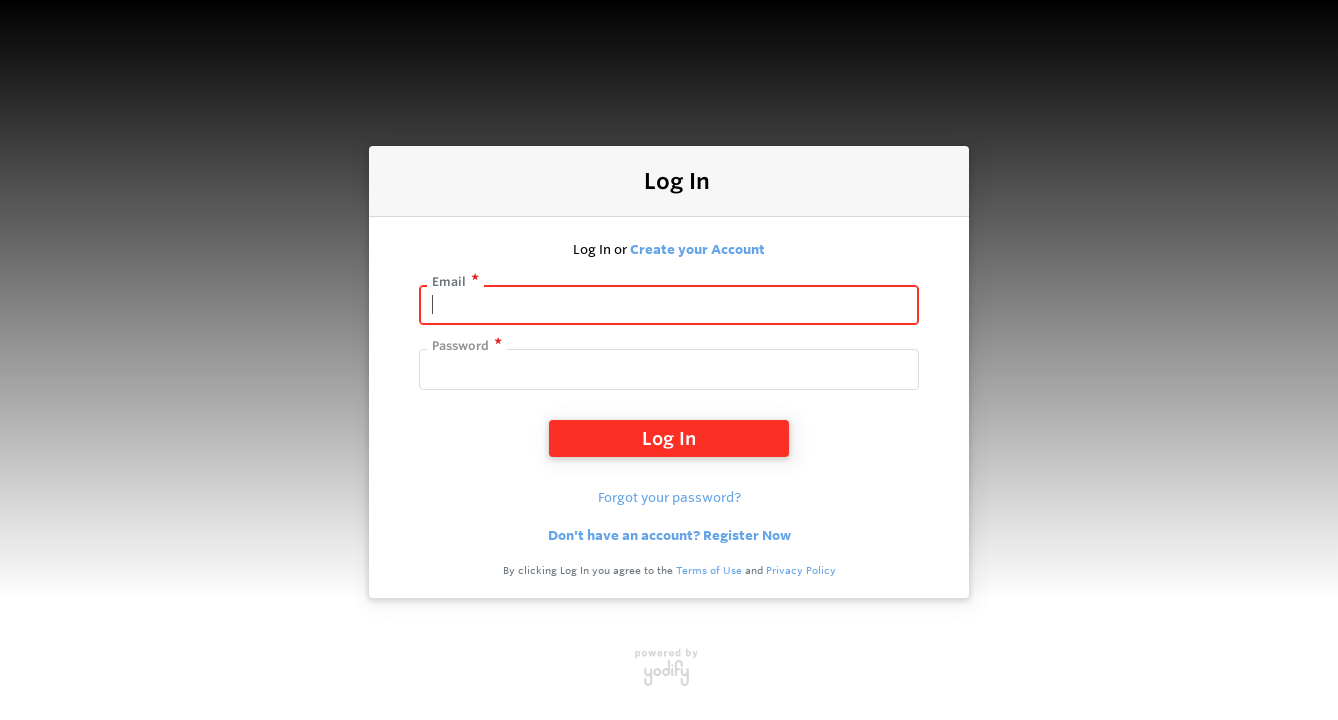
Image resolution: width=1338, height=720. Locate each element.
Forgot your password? (669, 497)
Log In (669, 438)
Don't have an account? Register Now (669, 535)
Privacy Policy (801, 570)
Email (449, 281)
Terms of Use (709, 570)
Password (460, 345)
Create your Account (697, 249)
